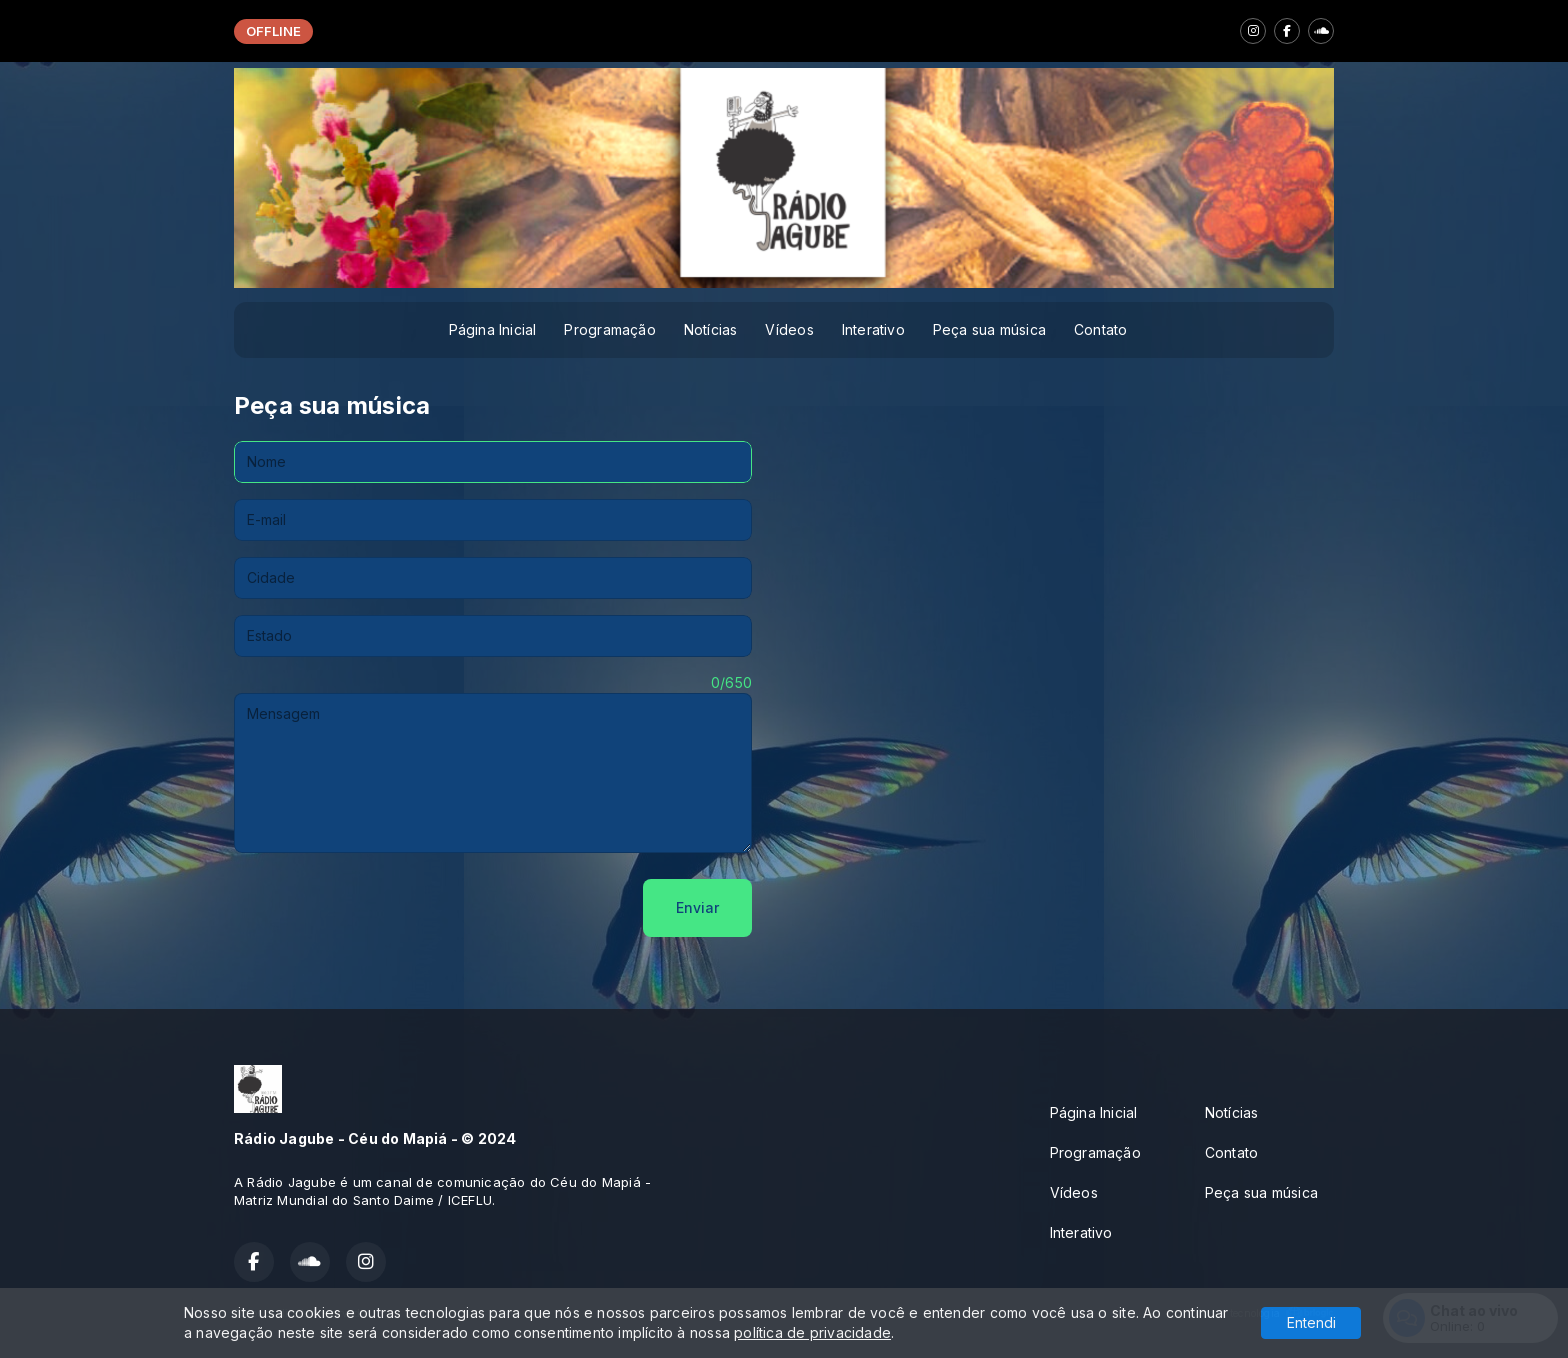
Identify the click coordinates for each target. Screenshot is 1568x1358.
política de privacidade (812, 1332)
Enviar (697, 907)
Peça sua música (989, 329)
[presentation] (386, 908)
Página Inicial (493, 329)
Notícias (711, 329)
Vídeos (789, 329)
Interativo (873, 329)
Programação (609, 329)
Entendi (1311, 1322)
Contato (1100, 329)
